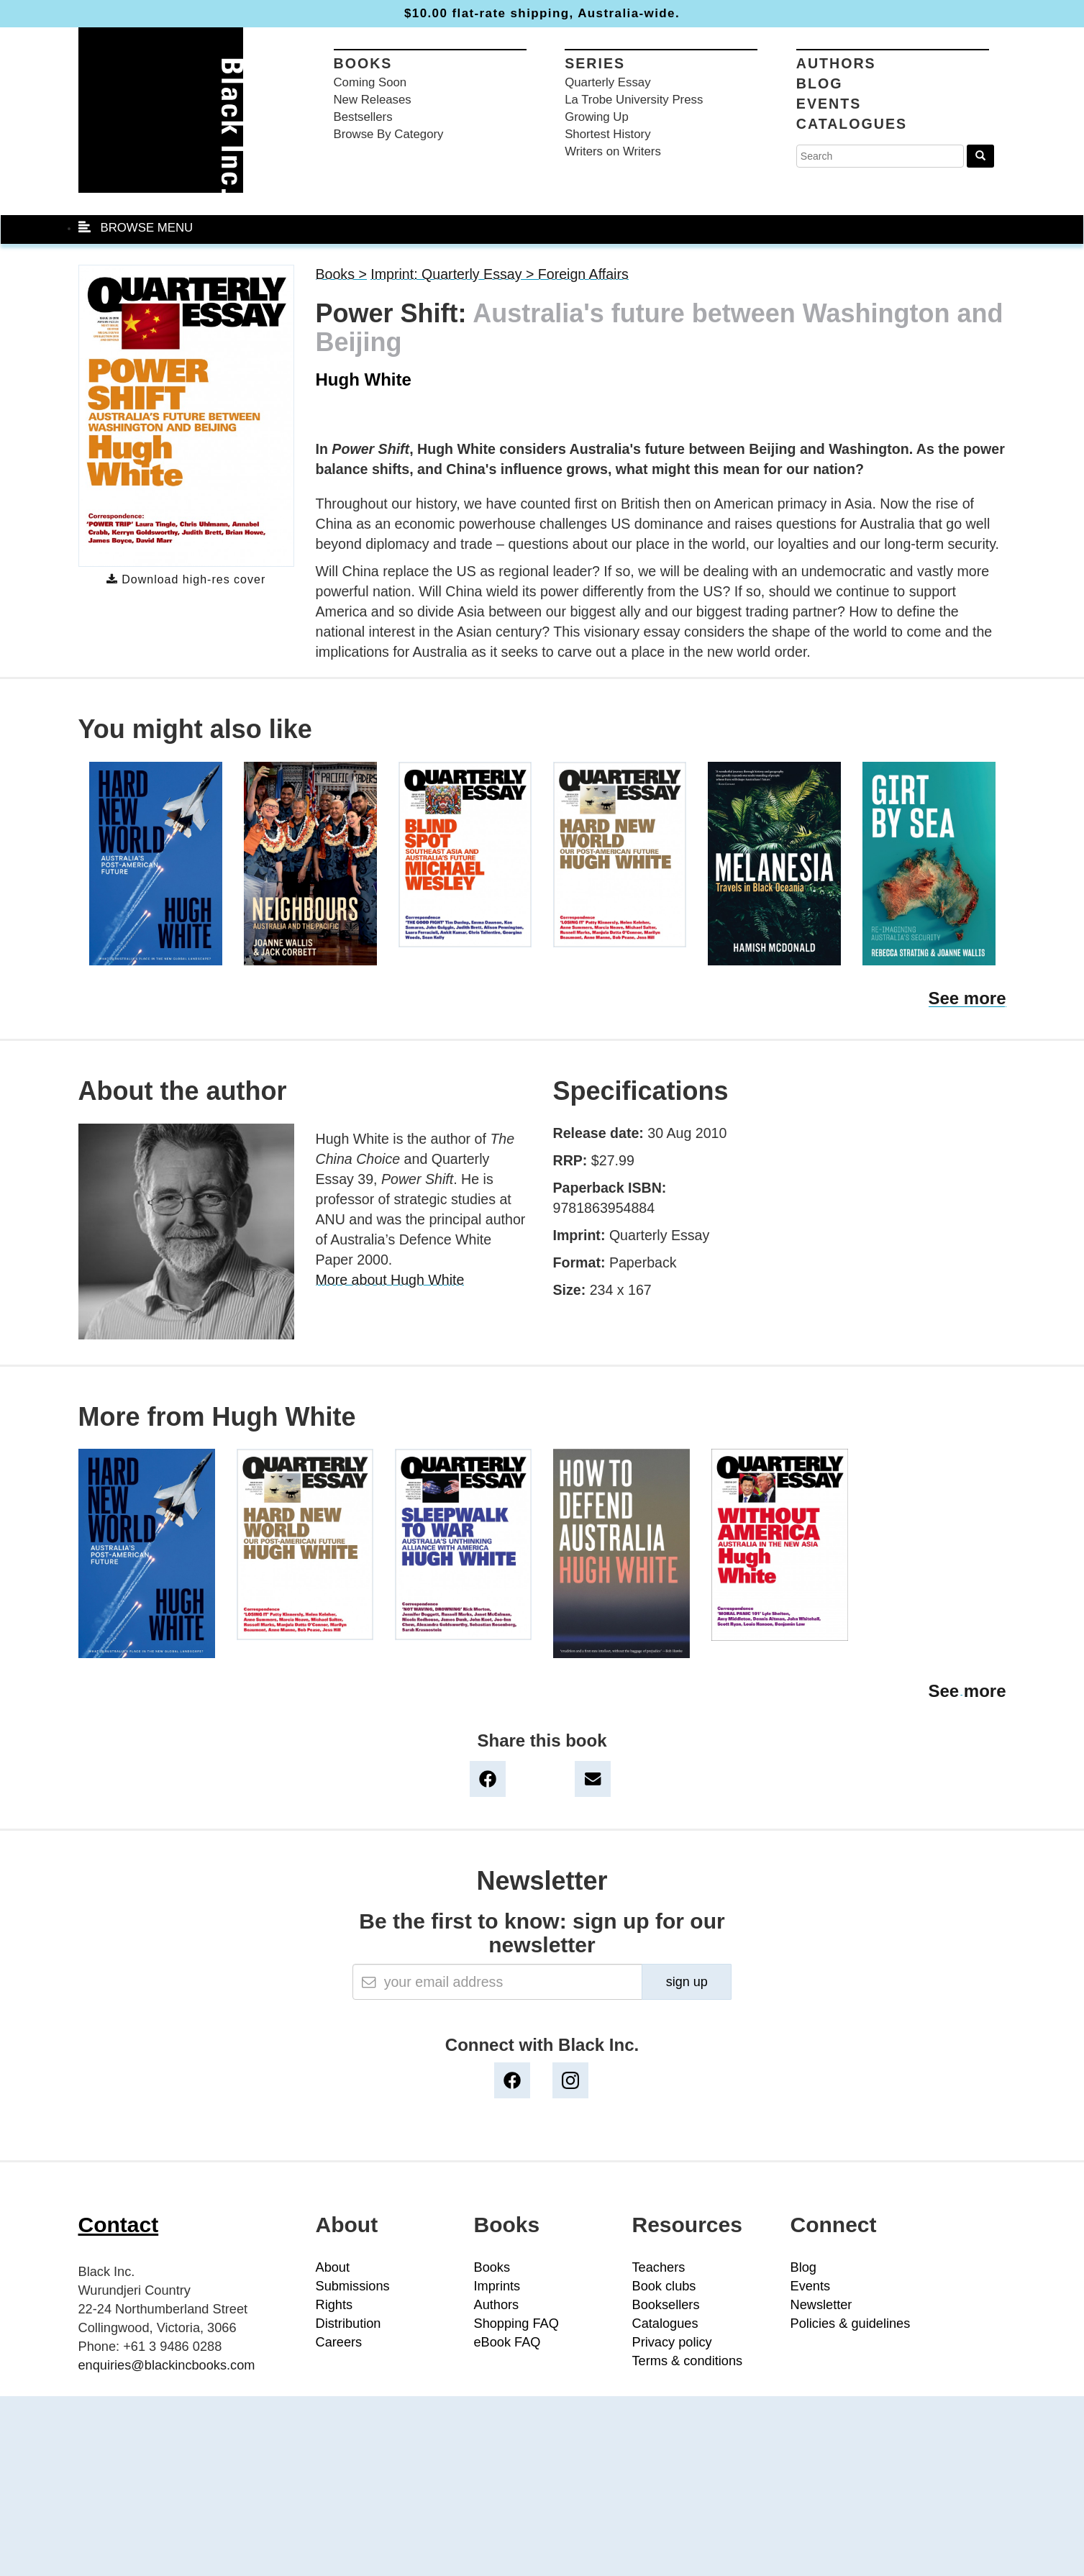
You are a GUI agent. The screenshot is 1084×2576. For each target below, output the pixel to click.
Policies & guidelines (851, 2323)
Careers (339, 2342)
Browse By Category (389, 134)
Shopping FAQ (516, 2323)
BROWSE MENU (135, 228)
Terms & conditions (687, 2361)
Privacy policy (672, 2342)
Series (595, 63)
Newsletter (821, 2305)
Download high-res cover (185, 579)
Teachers (659, 2267)
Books (363, 63)
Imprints (497, 2286)
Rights (334, 2305)
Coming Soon (370, 82)
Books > (341, 274)
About (333, 2267)
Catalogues (851, 124)
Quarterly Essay (607, 82)
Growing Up (597, 117)
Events (828, 103)
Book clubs (664, 2286)
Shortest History (607, 134)
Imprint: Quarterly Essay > (453, 274)
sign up (687, 1982)
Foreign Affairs (583, 274)
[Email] (497, 1982)
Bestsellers (363, 117)
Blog (819, 83)
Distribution (348, 2323)
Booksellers (666, 2305)
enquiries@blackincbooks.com (166, 2365)
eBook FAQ (507, 2342)
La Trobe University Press (634, 99)
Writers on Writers (613, 151)
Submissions (353, 2286)
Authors (836, 63)
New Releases (372, 99)
